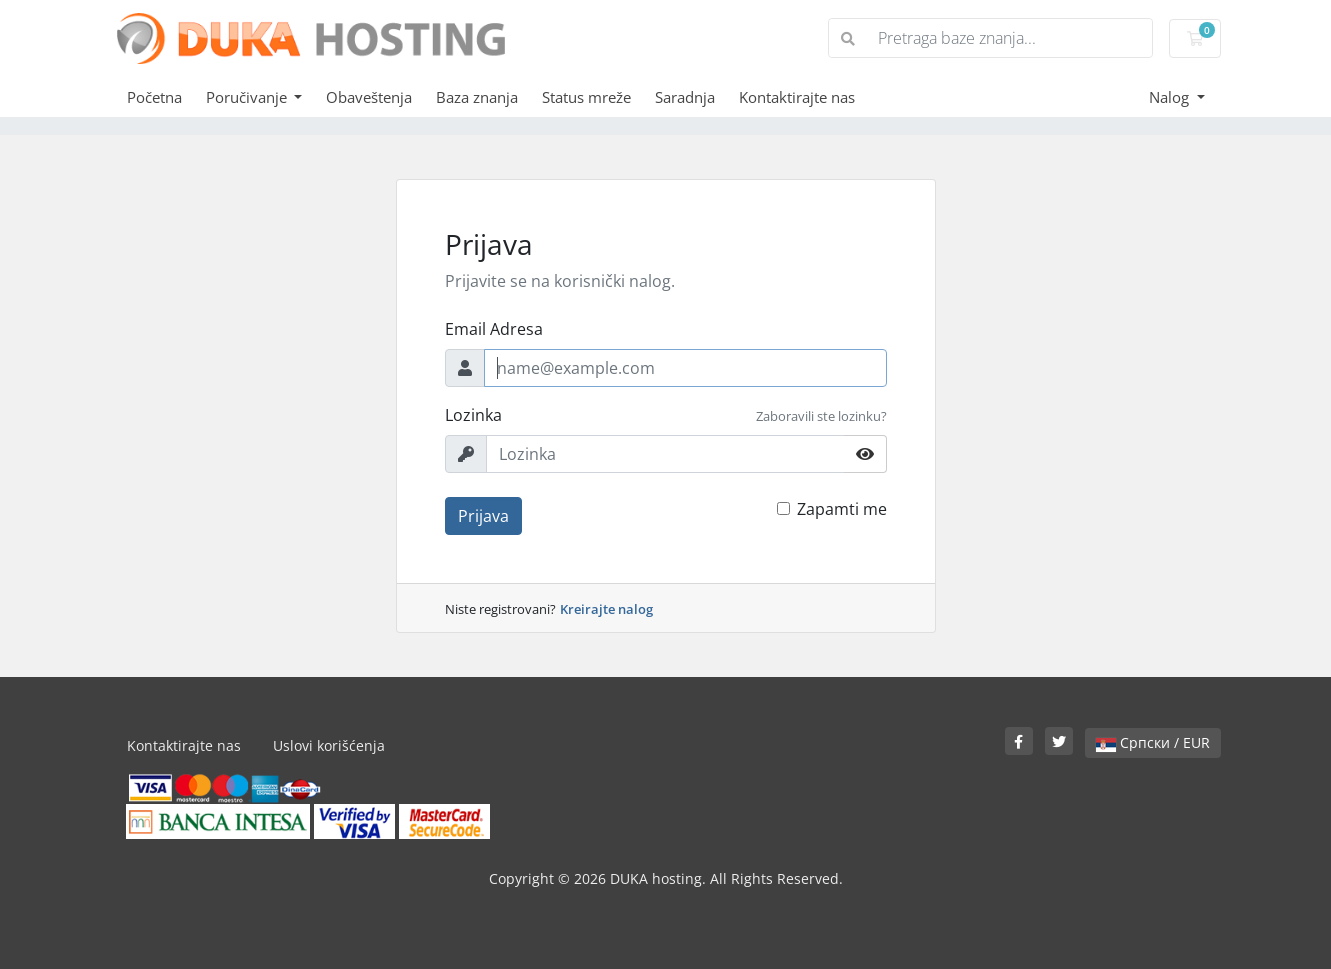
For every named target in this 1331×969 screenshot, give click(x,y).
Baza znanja (477, 97)
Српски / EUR (1153, 742)
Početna (154, 97)
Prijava (483, 516)
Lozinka (473, 415)
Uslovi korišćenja (329, 745)
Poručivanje (248, 97)
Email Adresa (494, 329)
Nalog (1171, 97)
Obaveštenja (369, 97)
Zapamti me (842, 509)
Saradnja (685, 97)
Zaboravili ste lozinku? (821, 416)
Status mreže (586, 97)
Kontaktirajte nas (797, 97)
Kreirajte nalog (606, 609)
